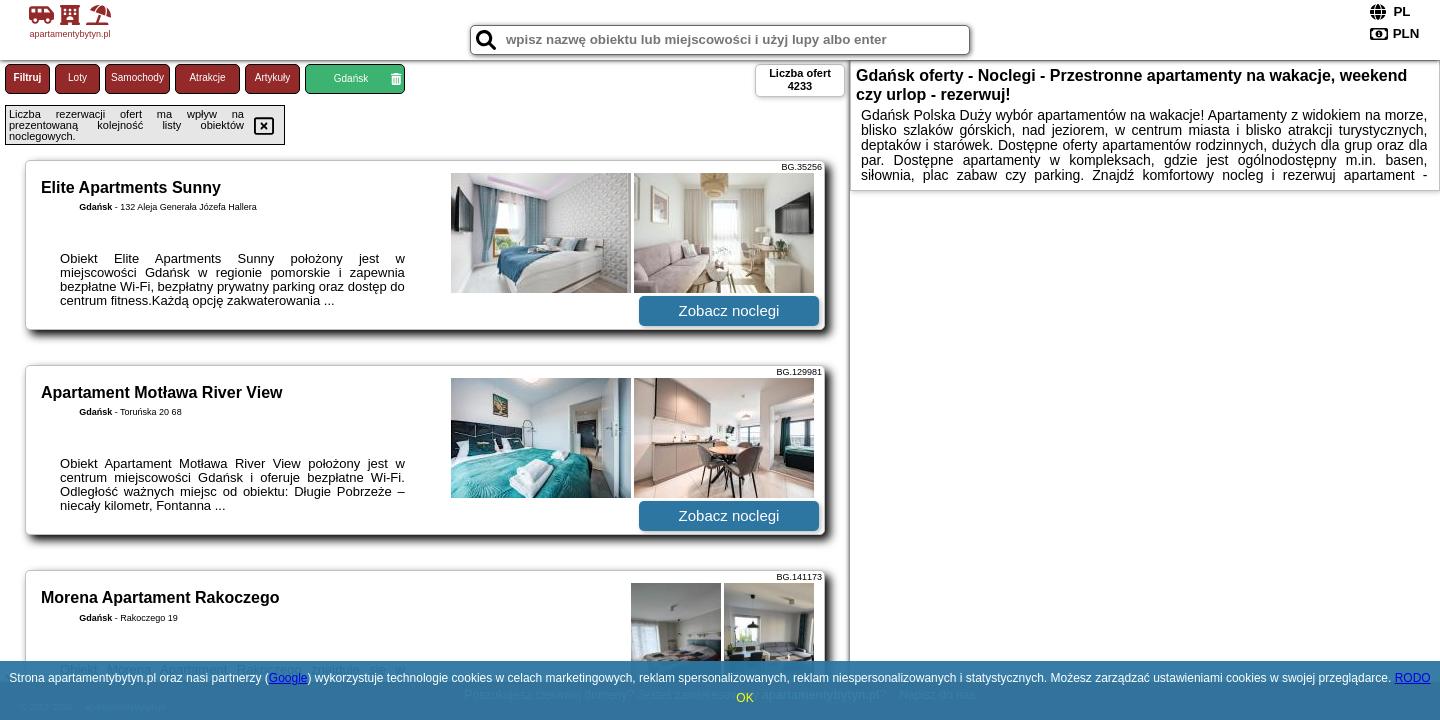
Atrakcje (207, 77)
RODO (1413, 678)
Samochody (137, 77)
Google (288, 678)
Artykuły (273, 77)
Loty (77, 77)
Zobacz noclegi (729, 310)
